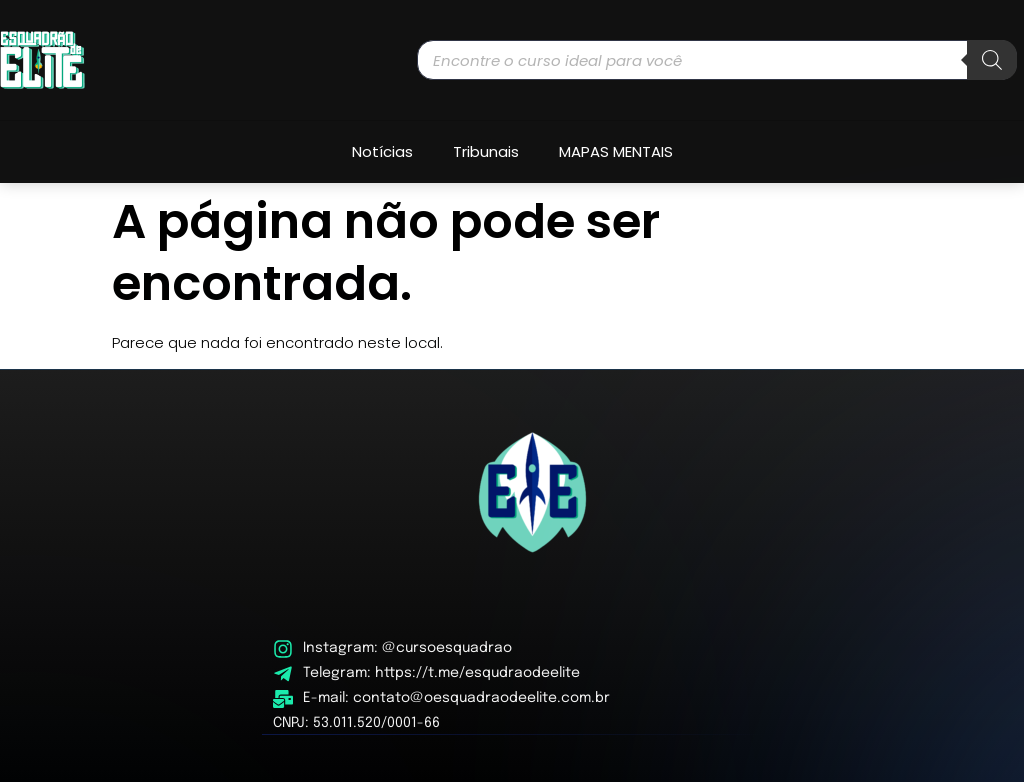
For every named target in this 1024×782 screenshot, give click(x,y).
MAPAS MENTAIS (616, 151)
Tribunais (486, 151)
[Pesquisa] (992, 60)
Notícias (382, 151)
